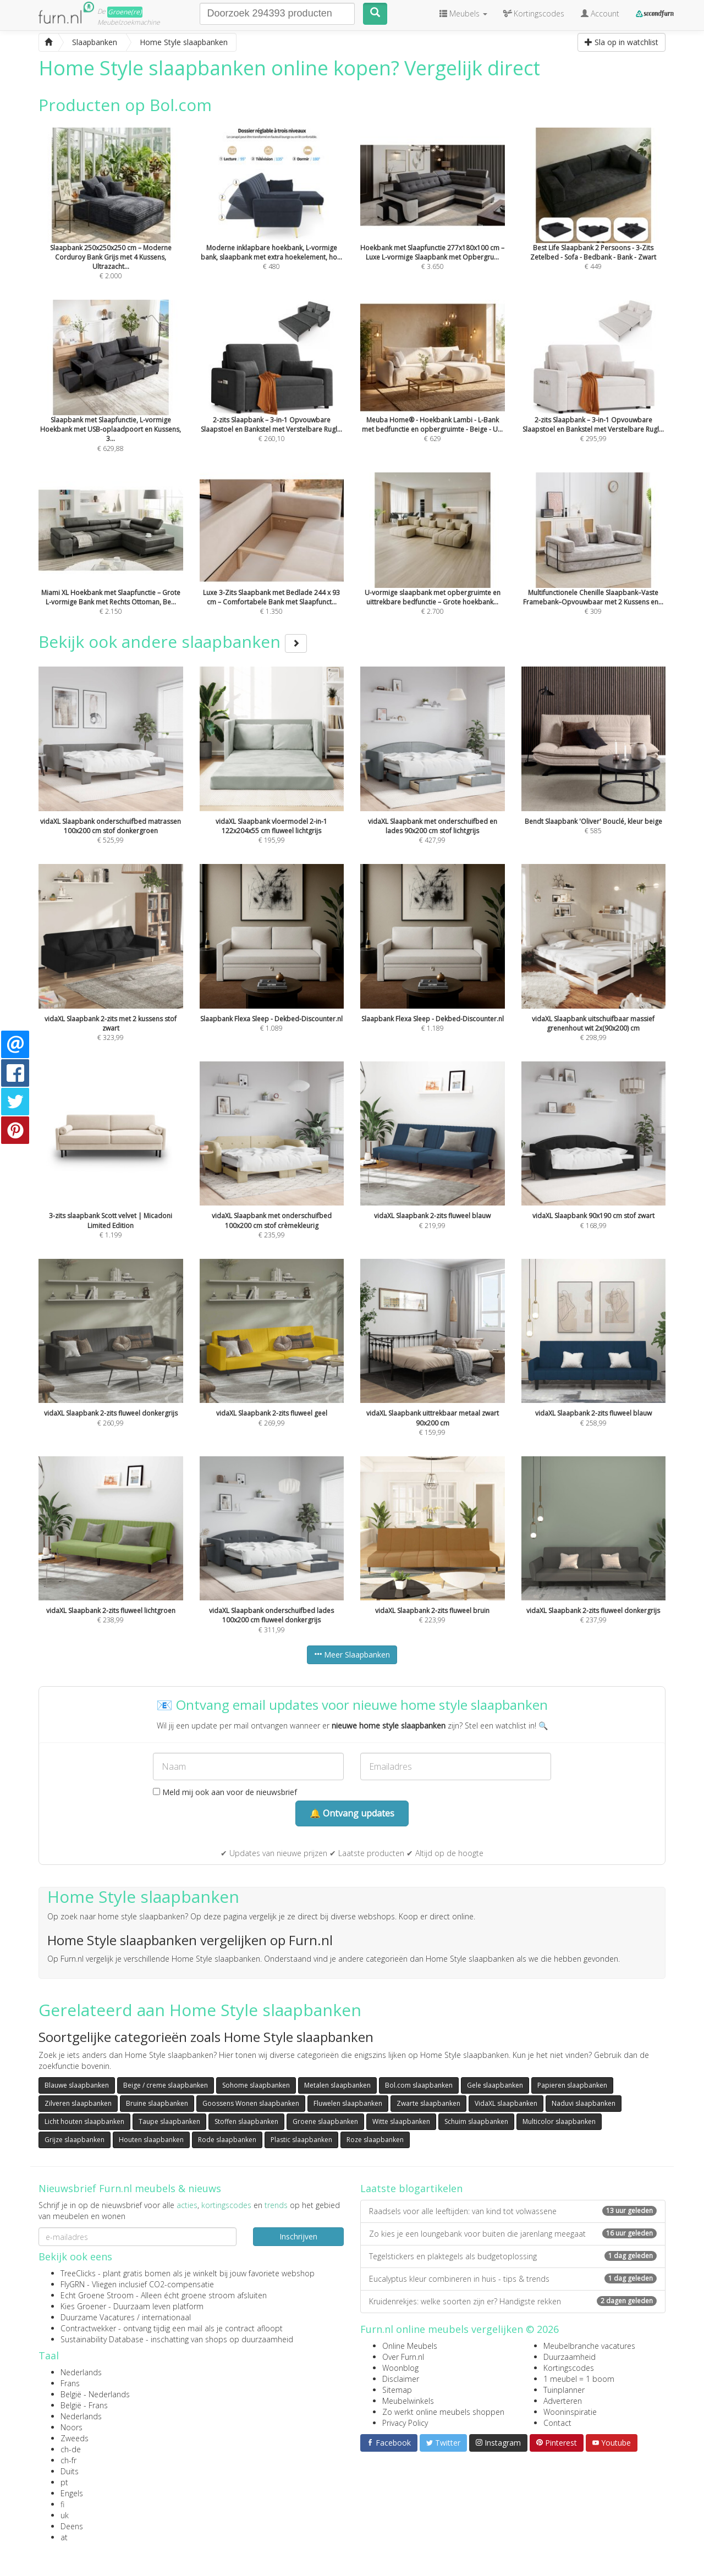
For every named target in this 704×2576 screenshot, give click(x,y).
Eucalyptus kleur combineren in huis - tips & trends (513, 2279)
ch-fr (68, 2460)
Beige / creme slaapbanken (165, 2085)
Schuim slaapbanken (476, 2121)
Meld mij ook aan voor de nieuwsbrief (225, 1792)
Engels (72, 2493)
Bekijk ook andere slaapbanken (172, 641)
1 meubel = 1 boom (578, 2379)
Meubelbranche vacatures (589, 2346)
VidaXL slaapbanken (506, 2103)
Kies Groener (83, 2306)
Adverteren (562, 2401)
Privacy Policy (405, 2423)
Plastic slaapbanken (301, 2139)
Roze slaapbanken (375, 2139)
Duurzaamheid (569, 2357)
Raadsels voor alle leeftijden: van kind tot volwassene (513, 2211)
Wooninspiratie (570, 2412)
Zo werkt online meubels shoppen (443, 2412)
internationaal (166, 2317)
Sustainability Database (102, 2339)
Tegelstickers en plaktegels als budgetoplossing (513, 2256)
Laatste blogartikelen (411, 2188)
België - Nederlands (95, 2394)
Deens (72, 2526)
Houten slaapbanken (151, 2139)
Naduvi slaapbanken (583, 2103)
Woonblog (400, 2368)
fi (62, 2504)
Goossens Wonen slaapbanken (250, 2103)
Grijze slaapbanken (75, 2139)
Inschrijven (298, 2236)
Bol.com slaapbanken (419, 2085)
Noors (71, 2427)
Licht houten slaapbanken (84, 2121)
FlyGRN (73, 2284)
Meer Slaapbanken (352, 1654)
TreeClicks (78, 2273)
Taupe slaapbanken (169, 2121)
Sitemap (397, 2390)
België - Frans (84, 2405)
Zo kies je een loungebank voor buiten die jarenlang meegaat (513, 2233)
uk (65, 2515)
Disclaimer (400, 2379)
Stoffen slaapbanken (246, 2121)
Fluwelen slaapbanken (348, 2103)
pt (64, 2482)
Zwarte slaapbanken (428, 2103)
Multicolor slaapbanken (559, 2121)
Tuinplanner (564, 2390)
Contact (557, 2423)
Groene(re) (125, 11)
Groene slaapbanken (325, 2121)
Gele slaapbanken (495, 2085)
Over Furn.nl (403, 2357)
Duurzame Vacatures (98, 2317)
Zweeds (75, 2438)
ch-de (71, 2449)
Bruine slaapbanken (157, 2103)
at (64, 2537)
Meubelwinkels (408, 2401)
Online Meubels (409, 2346)
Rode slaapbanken (227, 2139)
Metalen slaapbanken (337, 2085)
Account (600, 13)
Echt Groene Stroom (97, 2295)
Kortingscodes (568, 2368)
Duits (70, 2471)
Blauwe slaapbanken (77, 2085)
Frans (70, 2383)
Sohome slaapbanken (256, 2085)
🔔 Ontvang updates (352, 1813)
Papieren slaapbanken (572, 2085)
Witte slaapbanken (401, 2121)
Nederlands (81, 2372)
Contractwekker (88, 2328)
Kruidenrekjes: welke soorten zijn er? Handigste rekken (513, 2301)
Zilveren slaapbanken (78, 2103)
